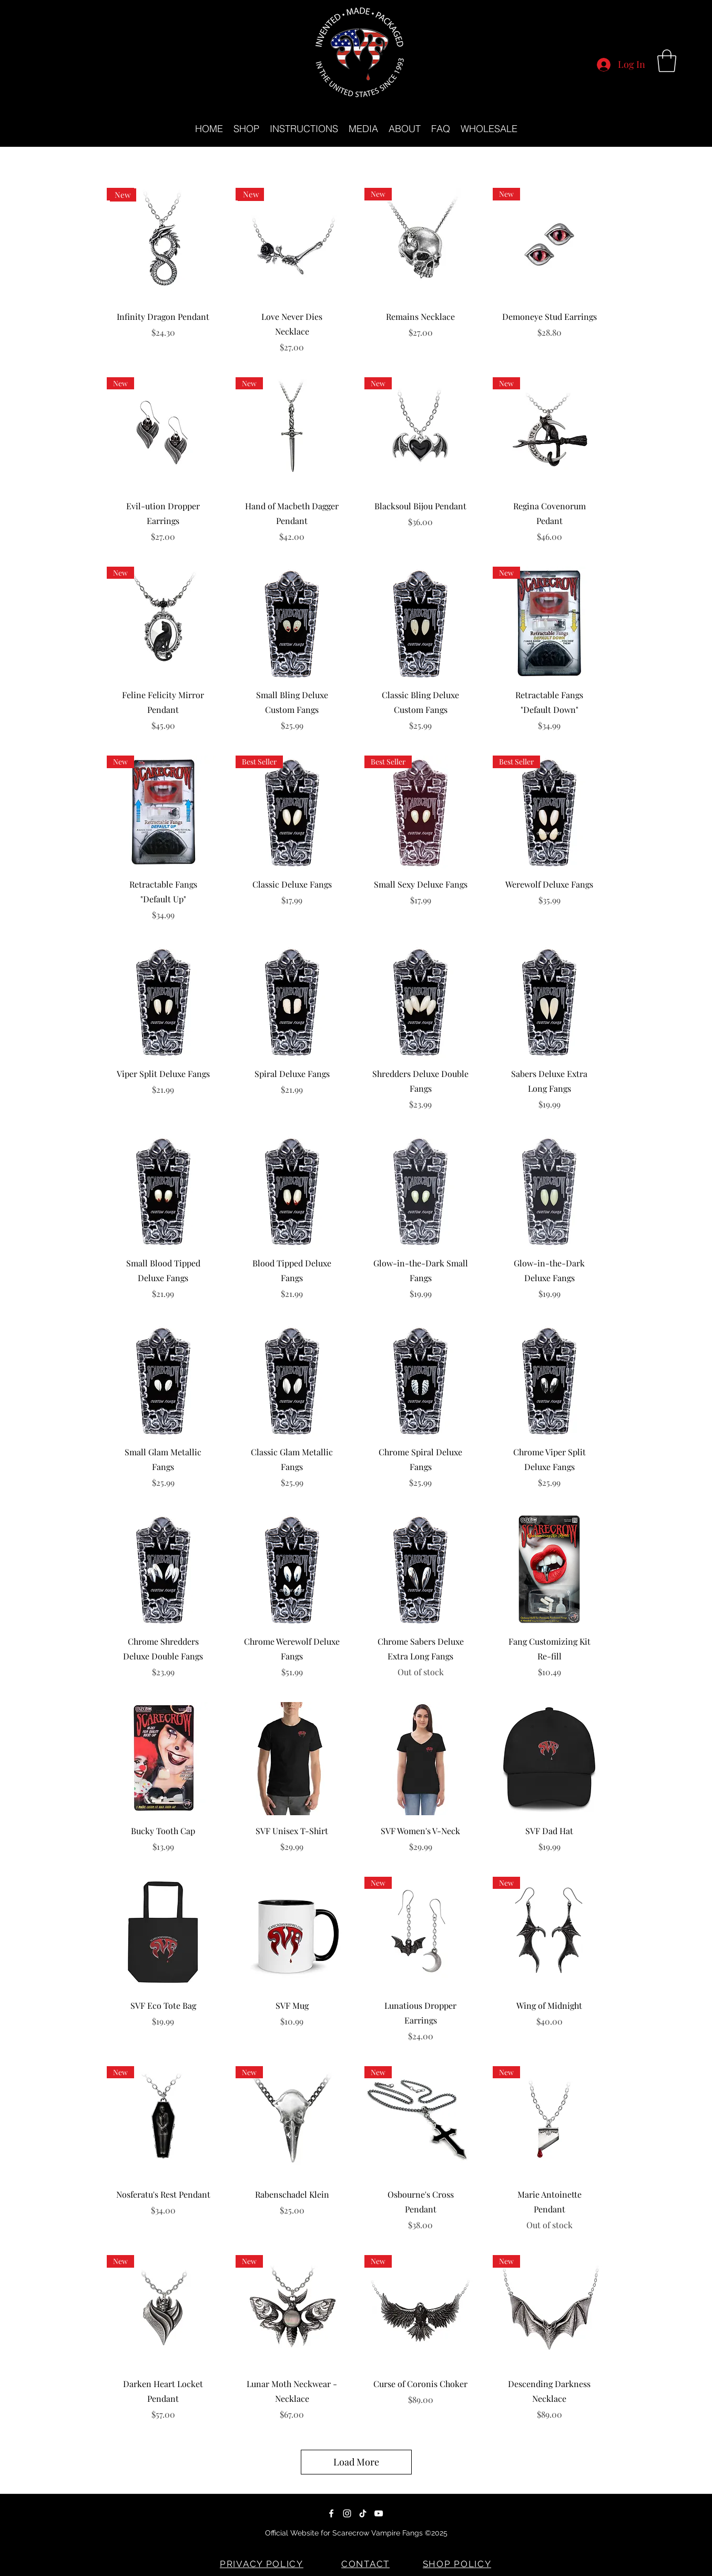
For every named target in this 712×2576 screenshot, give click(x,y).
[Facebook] (331, 2513)
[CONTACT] (366, 2563)
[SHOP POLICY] (458, 2563)
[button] (666, 60)
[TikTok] (363, 2513)
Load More (356, 2462)
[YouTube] (378, 2513)
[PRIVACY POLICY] (262, 2563)
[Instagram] (347, 2513)
